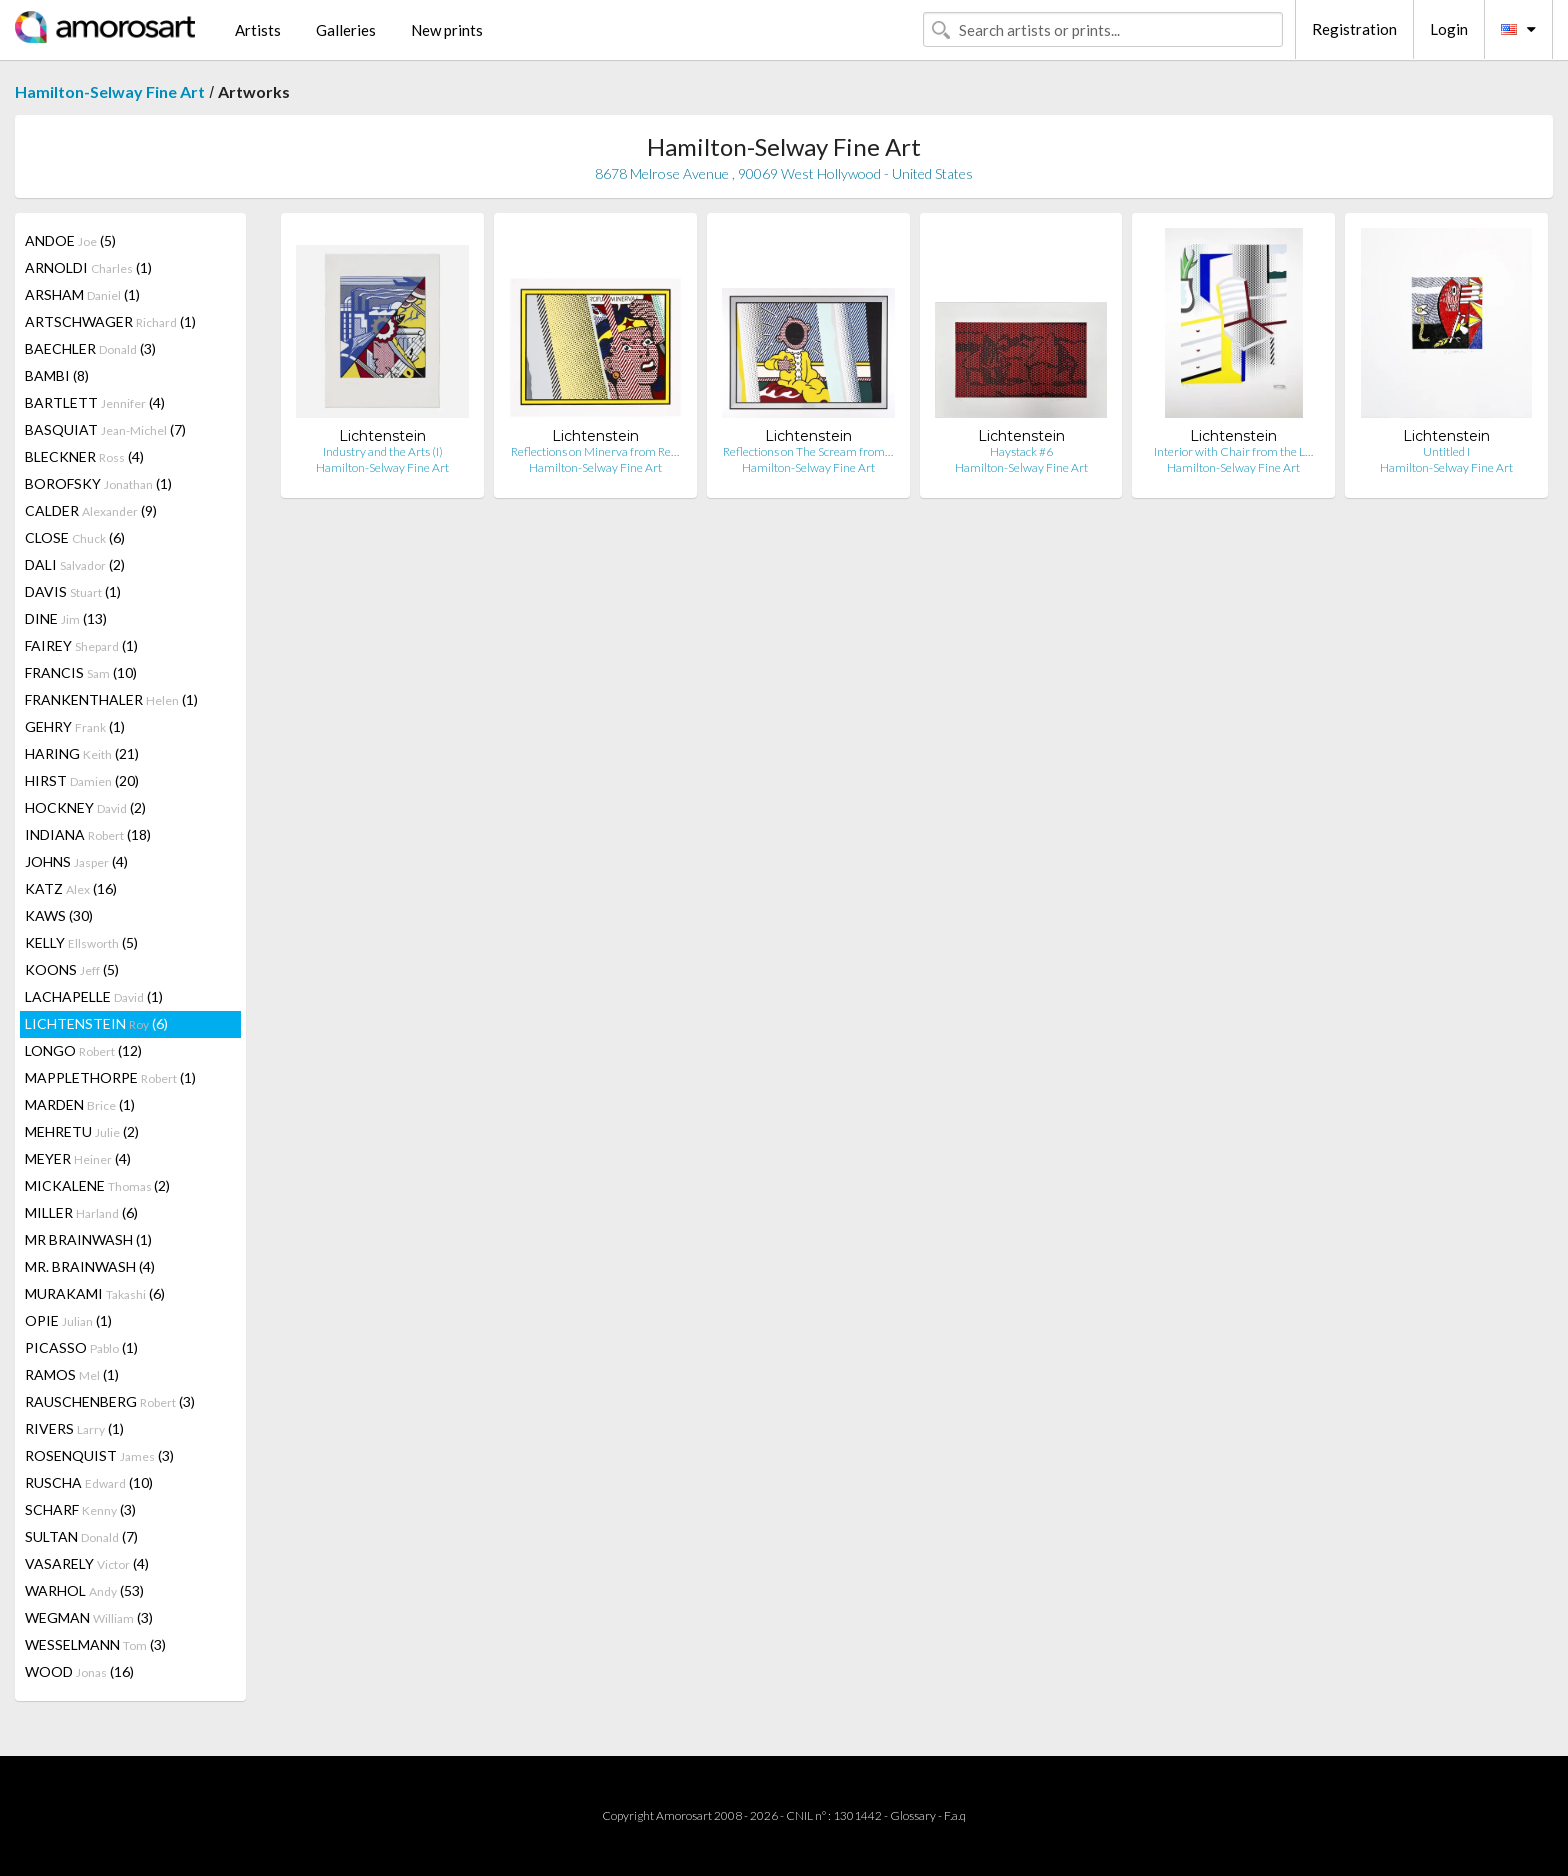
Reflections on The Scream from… (808, 451)
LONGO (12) (83, 1050)
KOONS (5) (72, 969)
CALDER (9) (91, 510)
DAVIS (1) (73, 591)
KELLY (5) (81, 942)
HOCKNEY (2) (85, 807)
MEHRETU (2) (82, 1131)
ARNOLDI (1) (88, 267)
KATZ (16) (71, 888)
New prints (447, 30)
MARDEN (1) (80, 1104)
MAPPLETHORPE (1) (110, 1077)
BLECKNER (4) (84, 456)
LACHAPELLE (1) (94, 996)
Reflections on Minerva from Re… (595, 451)
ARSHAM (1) (82, 294)
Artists (258, 30)
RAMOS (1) (72, 1374)
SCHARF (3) (80, 1509)
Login (1449, 29)
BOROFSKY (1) (98, 483)
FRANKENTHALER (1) (111, 699)
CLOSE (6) (75, 537)
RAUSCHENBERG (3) (110, 1401)
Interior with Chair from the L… (1233, 451)
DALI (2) (75, 564)
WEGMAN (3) (89, 1617)
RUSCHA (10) (89, 1482)
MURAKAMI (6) (95, 1293)
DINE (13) (66, 618)
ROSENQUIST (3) (99, 1455)
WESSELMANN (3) (95, 1644)
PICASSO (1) (81, 1347)
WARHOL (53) (84, 1590)
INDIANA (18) (88, 834)
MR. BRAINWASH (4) (90, 1266)
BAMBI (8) (57, 375)
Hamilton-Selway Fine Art (110, 91)
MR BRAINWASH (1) (88, 1239)
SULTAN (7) (81, 1536)
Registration (1354, 29)
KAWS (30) (59, 915)
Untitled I (1446, 451)
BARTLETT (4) (95, 402)
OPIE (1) (68, 1320)
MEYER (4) (78, 1158)
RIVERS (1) (74, 1428)
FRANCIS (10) (81, 672)
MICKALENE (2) (97, 1185)
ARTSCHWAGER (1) (110, 321)
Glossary (913, 1815)
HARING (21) (82, 753)
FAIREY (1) (81, 645)
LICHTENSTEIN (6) (96, 1023)
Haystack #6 (1021, 451)
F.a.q (955, 1815)
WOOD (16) (79, 1671)
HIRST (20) (82, 780)
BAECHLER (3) (90, 348)
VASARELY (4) (87, 1563)
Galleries (346, 30)
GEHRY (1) (75, 726)
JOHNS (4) (76, 861)
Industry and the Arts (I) (383, 451)
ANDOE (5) (70, 240)
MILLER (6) (81, 1212)
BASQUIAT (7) (105, 429)
